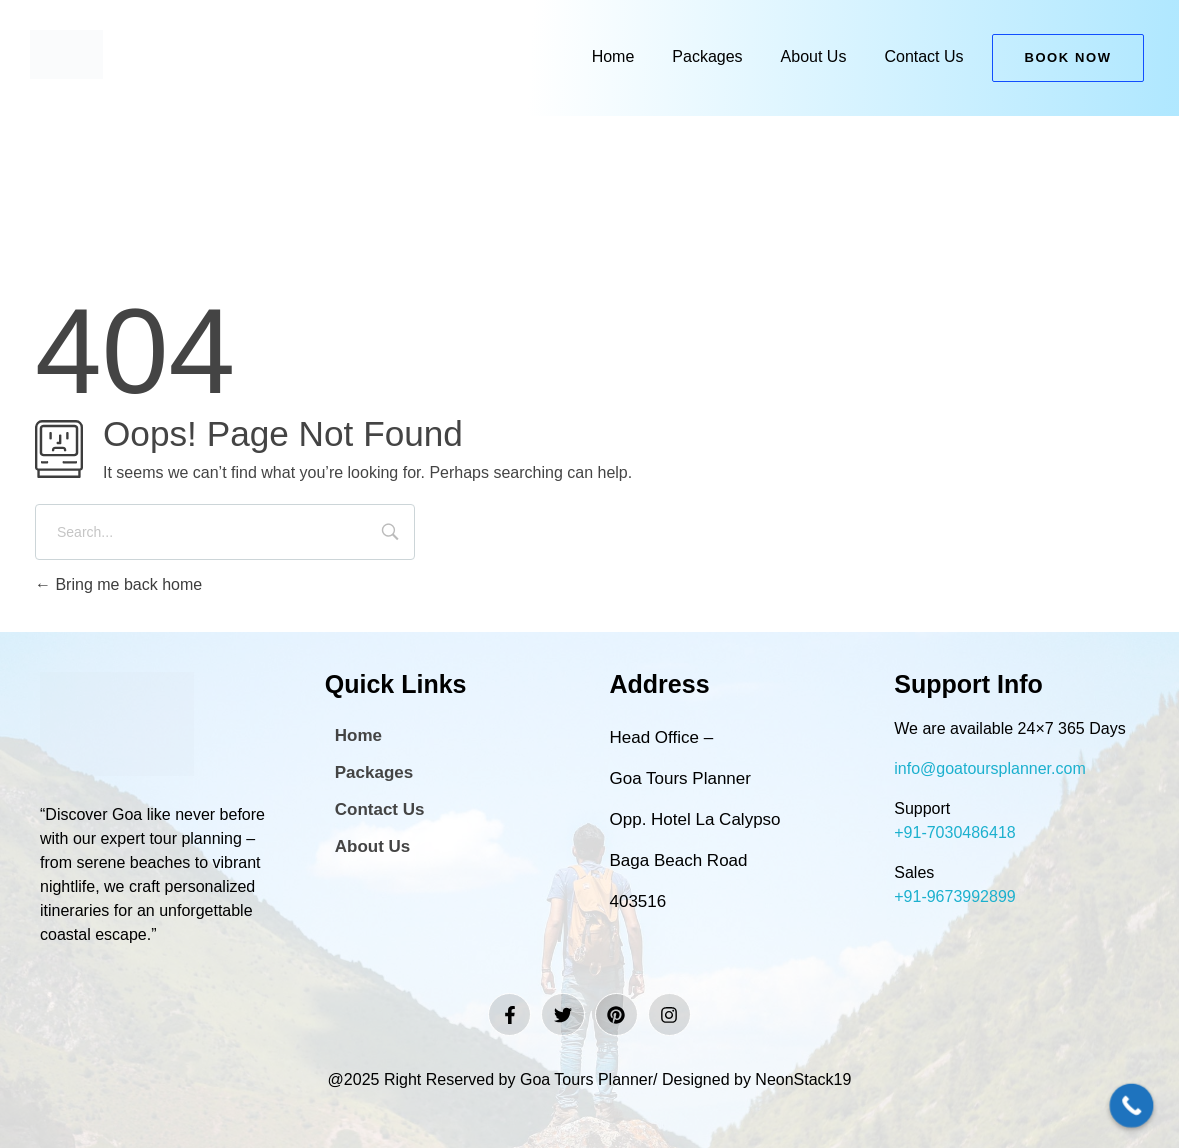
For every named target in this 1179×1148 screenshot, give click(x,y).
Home (613, 56)
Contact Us (923, 56)
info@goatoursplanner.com (989, 768)
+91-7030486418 (954, 832)
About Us (814, 56)
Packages (707, 56)
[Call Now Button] (1132, 1106)
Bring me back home (118, 584)
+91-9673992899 (954, 896)
